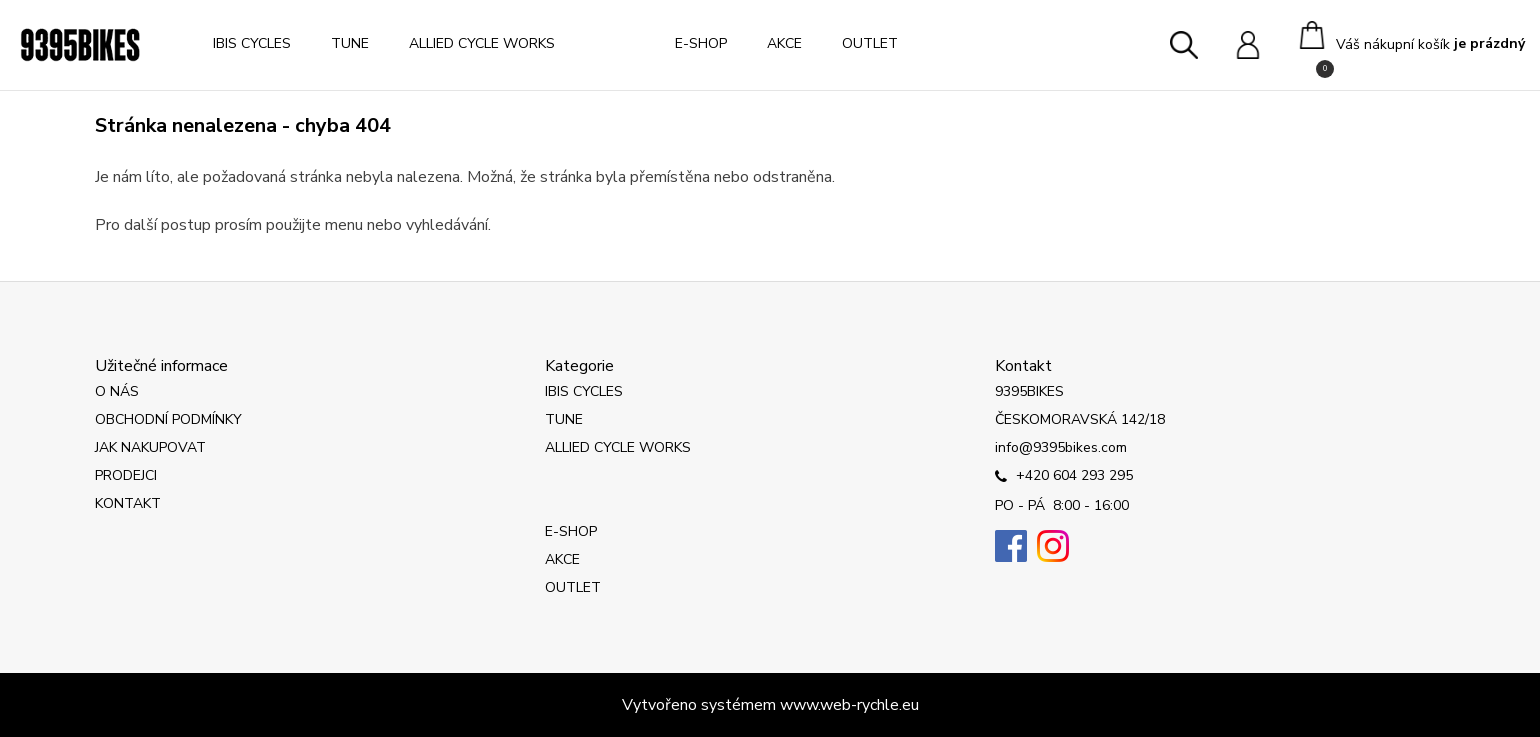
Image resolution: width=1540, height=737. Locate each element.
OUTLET (870, 43)
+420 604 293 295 (1064, 477)
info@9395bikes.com (1061, 447)
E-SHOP (701, 43)
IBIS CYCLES (252, 43)
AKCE (784, 43)
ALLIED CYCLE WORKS (482, 43)
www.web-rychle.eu (849, 705)
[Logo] (80, 45)
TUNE (350, 43)
